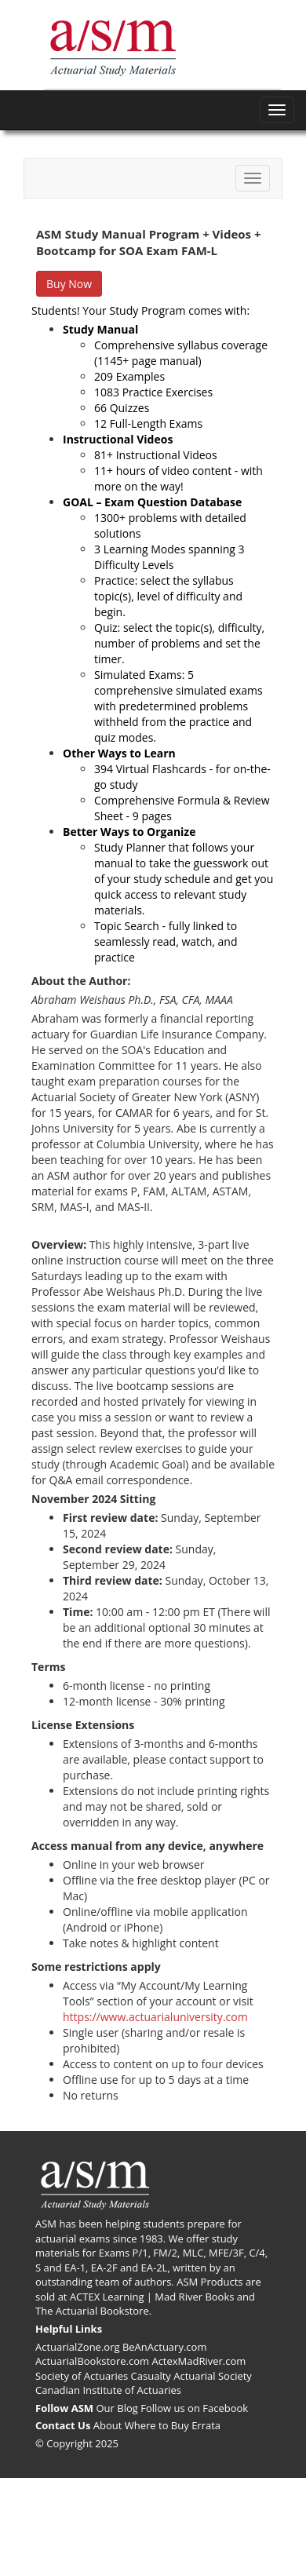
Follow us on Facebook (194, 2408)
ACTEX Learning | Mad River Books (152, 2297)
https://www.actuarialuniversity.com (155, 2016)
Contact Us (62, 2425)
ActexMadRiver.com (198, 2361)
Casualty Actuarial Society (191, 2376)
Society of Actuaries (81, 2376)
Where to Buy (157, 2425)
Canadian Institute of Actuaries (108, 2390)
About (107, 2425)
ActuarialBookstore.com (92, 2361)
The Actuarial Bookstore (92, 2311)
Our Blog (116, 2408)
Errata (205, 2425)
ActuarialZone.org (77, 2347)
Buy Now (69, 283)
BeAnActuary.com (164, 2347)
